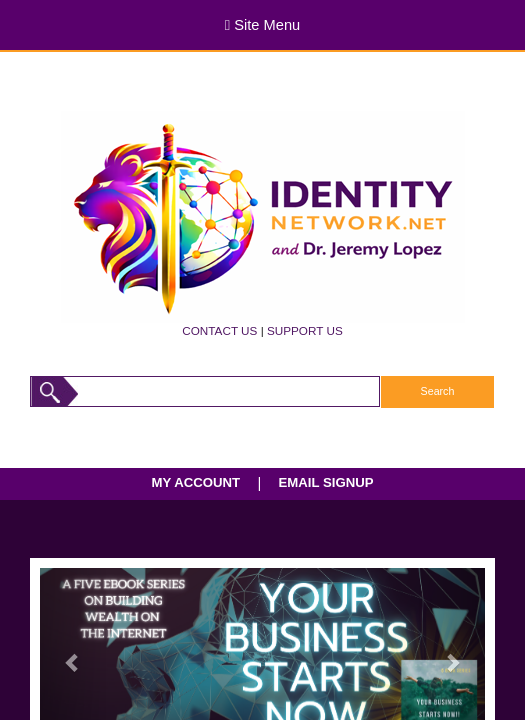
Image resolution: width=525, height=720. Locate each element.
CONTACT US (219, 330)
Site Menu (262, 25)
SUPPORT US (305, 330)
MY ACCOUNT (196, 482)
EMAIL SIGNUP (325, 482)
